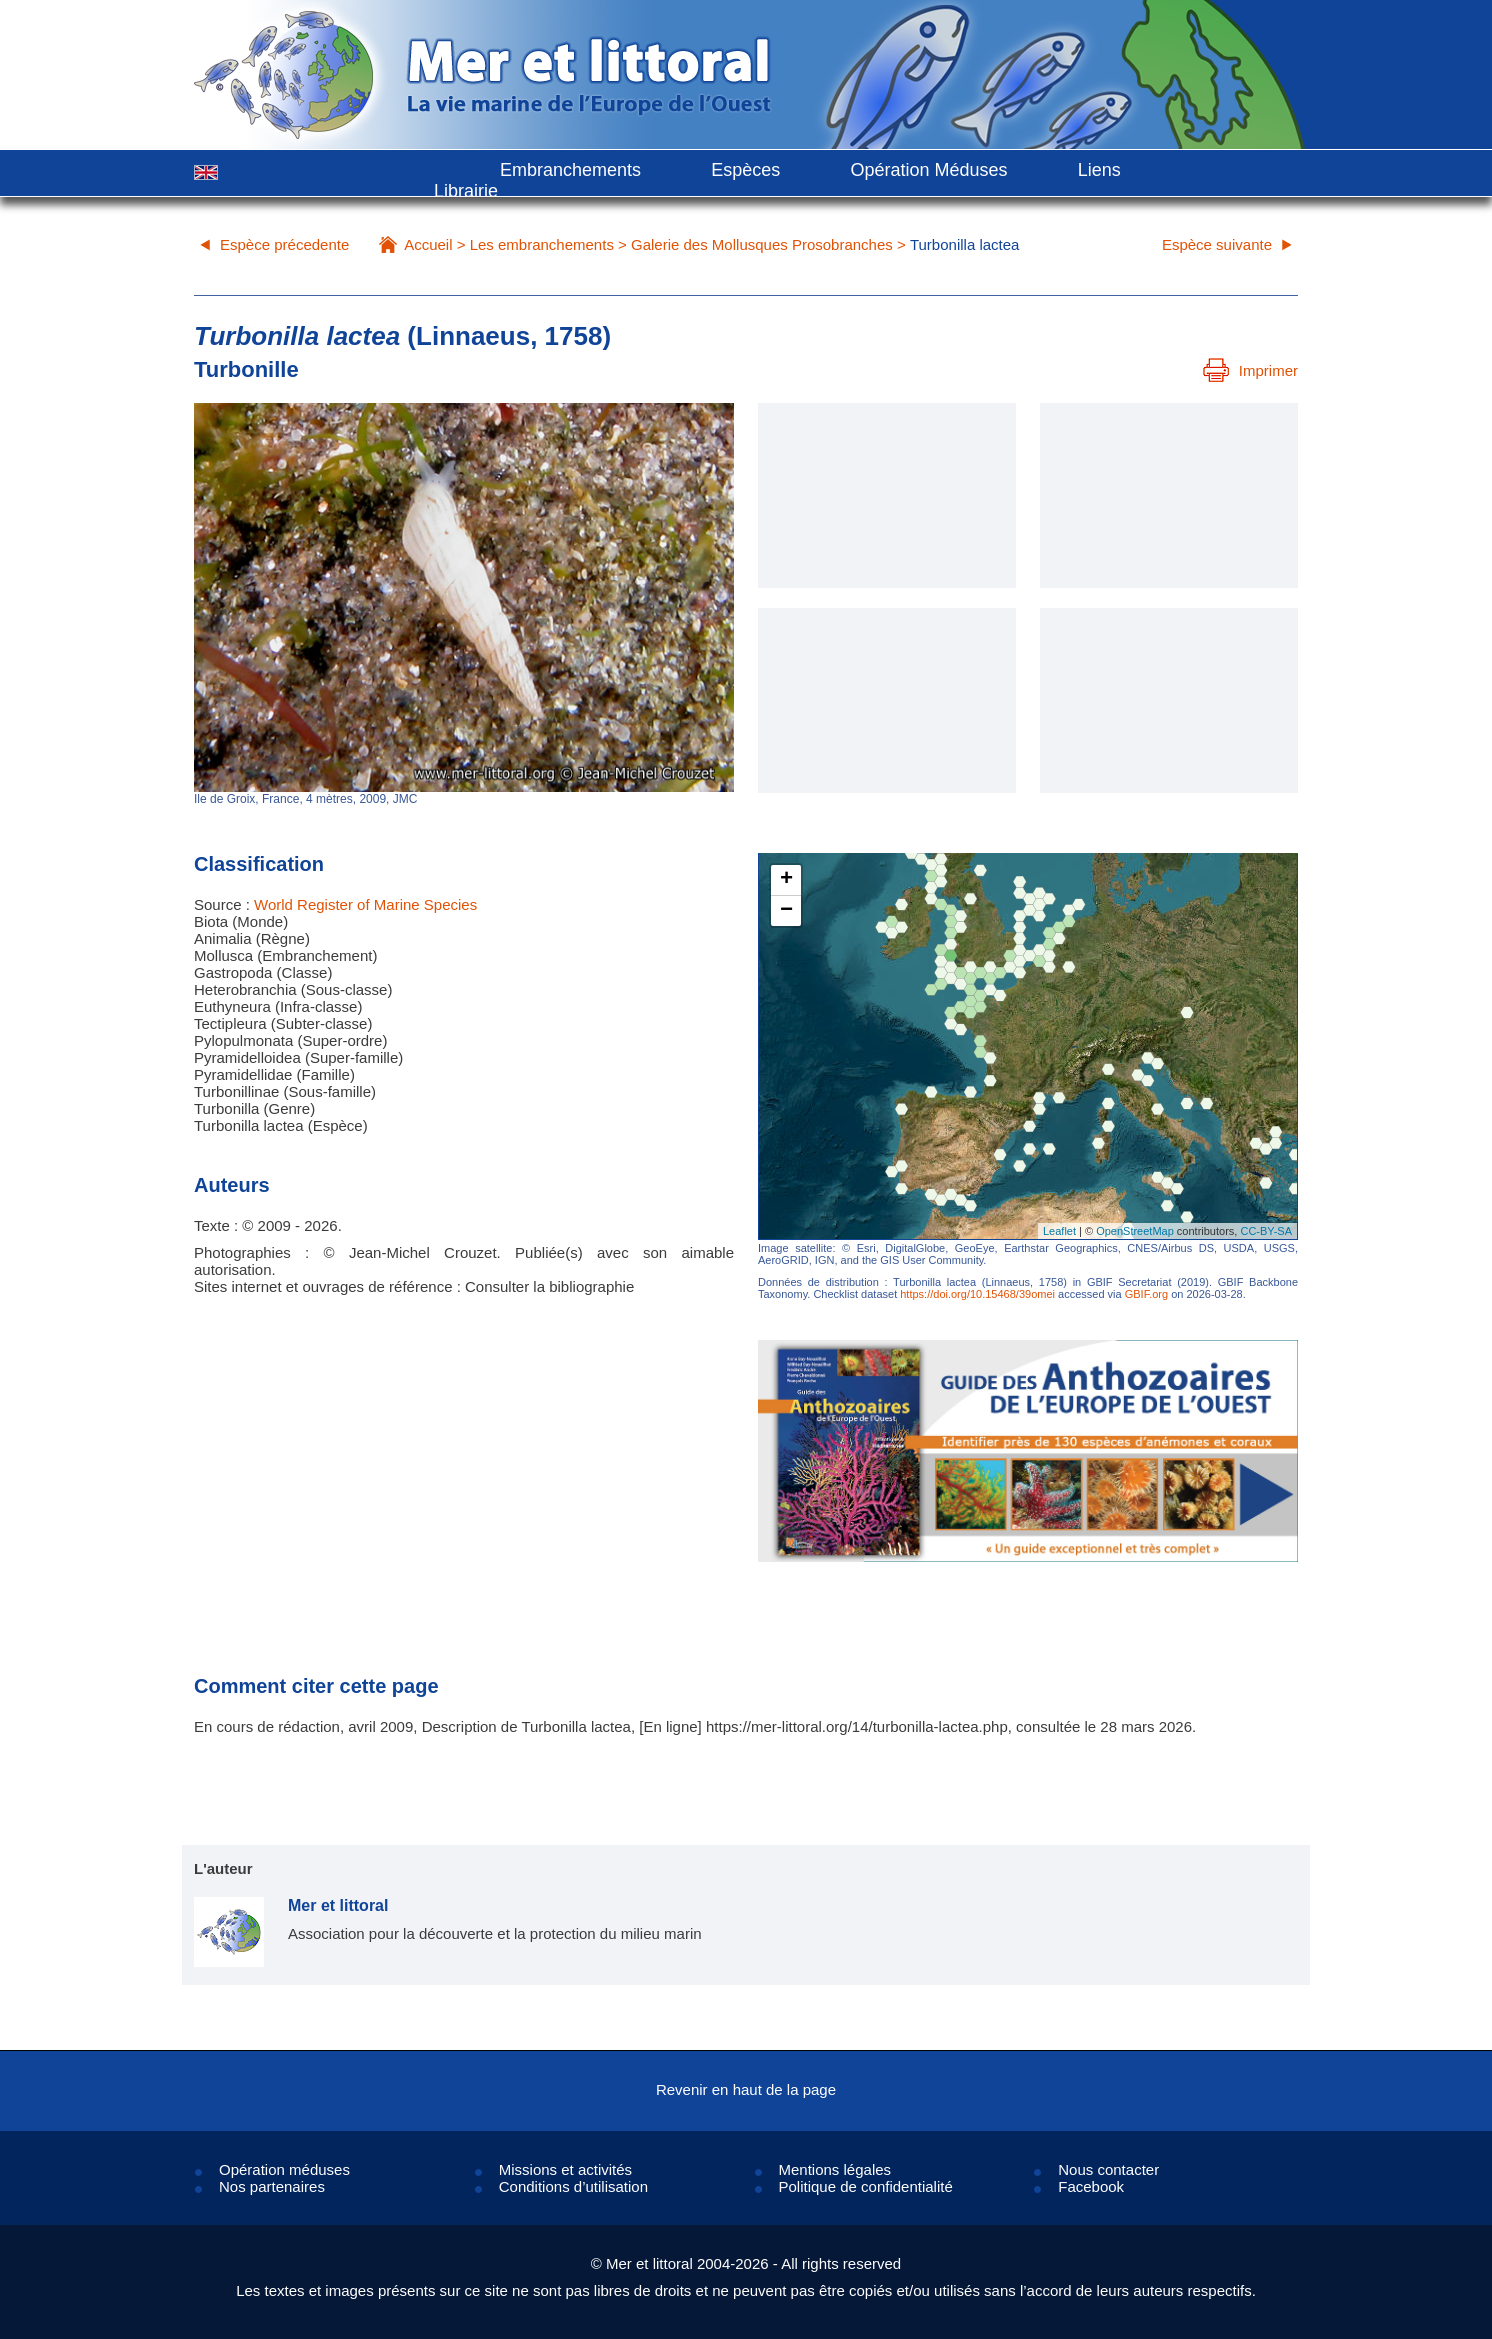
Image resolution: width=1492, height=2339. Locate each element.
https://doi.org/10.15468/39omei (977, 1294)
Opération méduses (284, 2169)
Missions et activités (565, 2169)
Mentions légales (835, 2169)
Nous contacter (1108, 2169)
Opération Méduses (928, 170)
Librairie (466, 191)
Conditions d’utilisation (573, 2186)
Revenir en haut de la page (746, 2089)
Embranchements (570, 170)
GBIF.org (1146, 1294)
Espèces (745, 170)
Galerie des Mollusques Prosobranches (762, 244)
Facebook (1091, 2186)
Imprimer (1250, 370)
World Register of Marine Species (365, 904)
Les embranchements (542, 244)
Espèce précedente (284, 244)
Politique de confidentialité (866, 2186)
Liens (1099, 170)
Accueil (428, 244)
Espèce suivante (1217, 244)
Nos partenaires (272, 2186)
